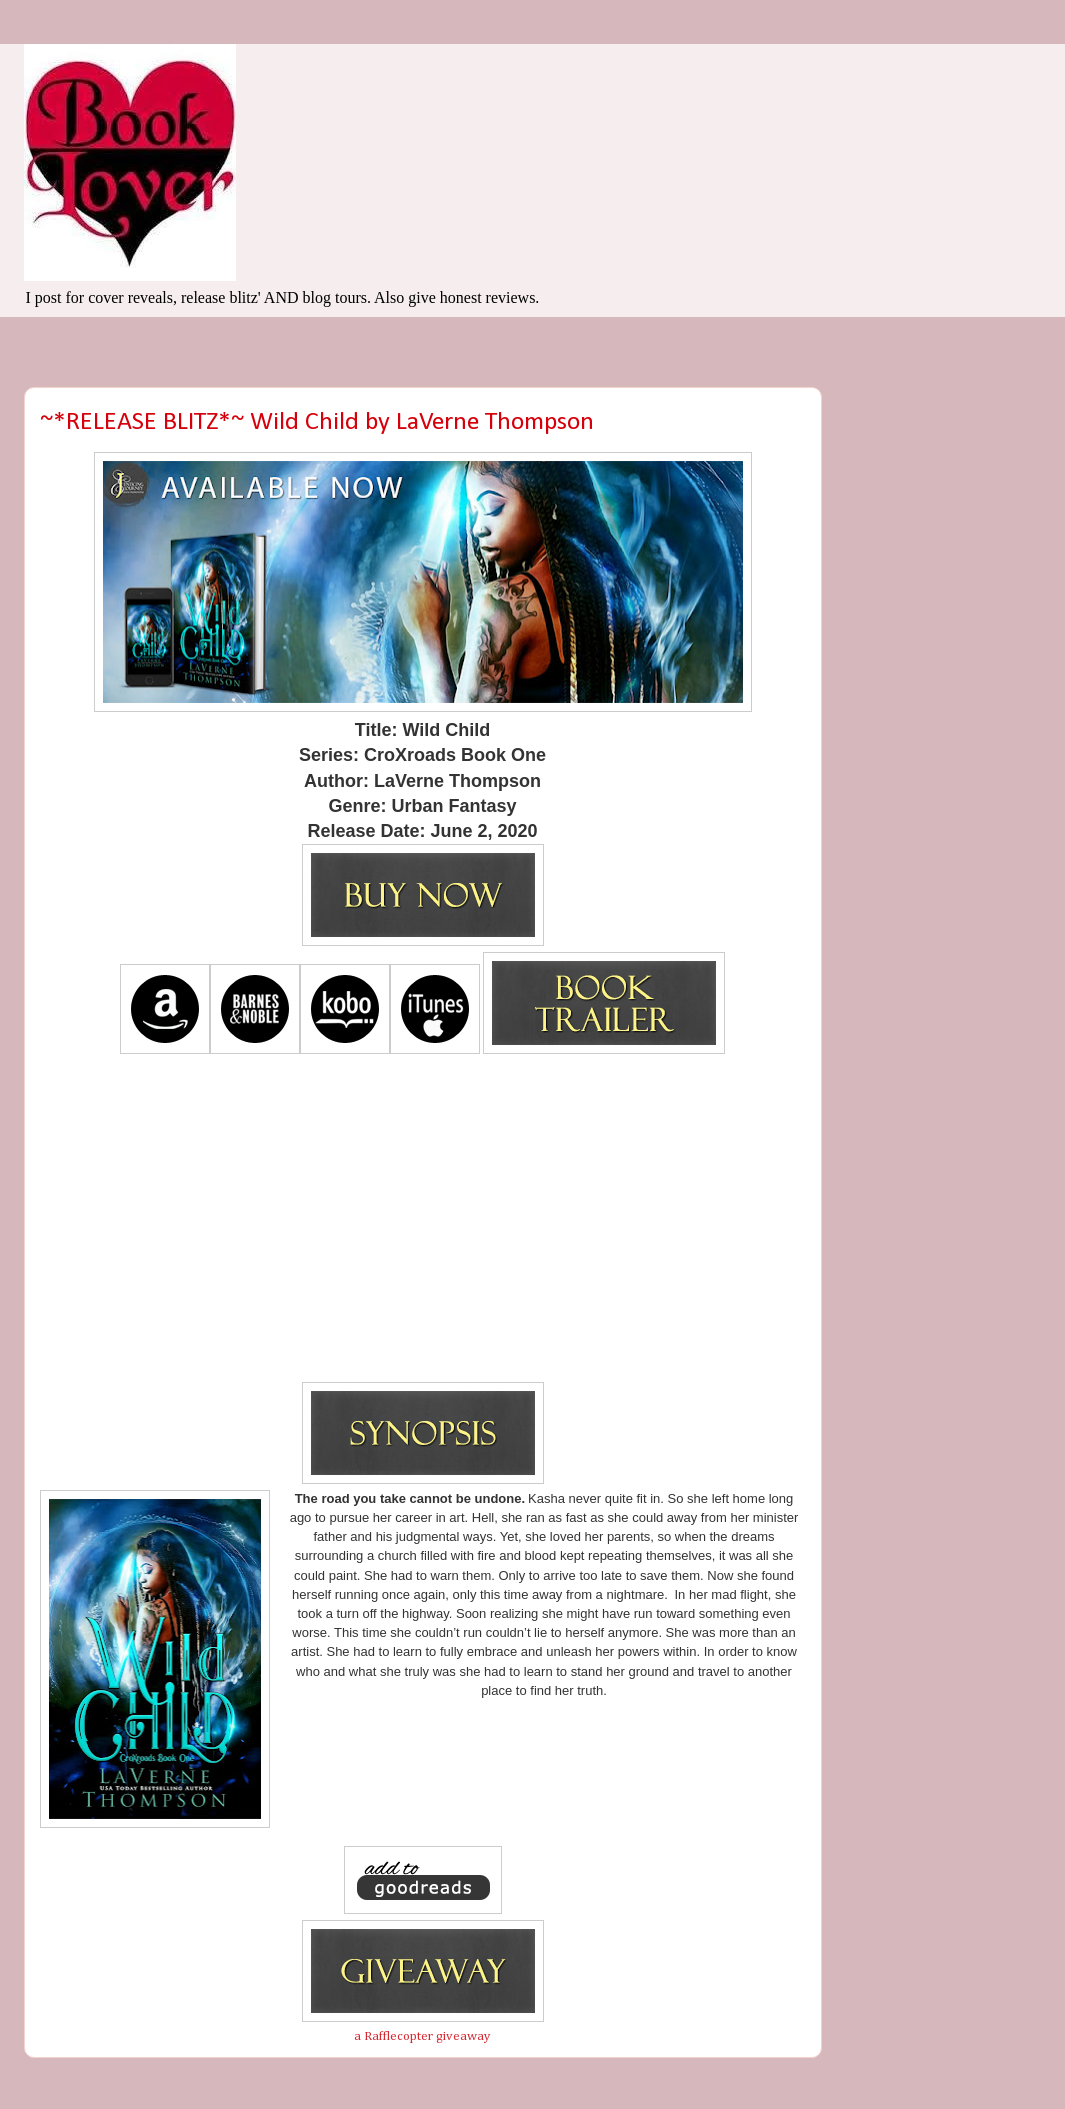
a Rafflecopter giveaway (422, 2036)
